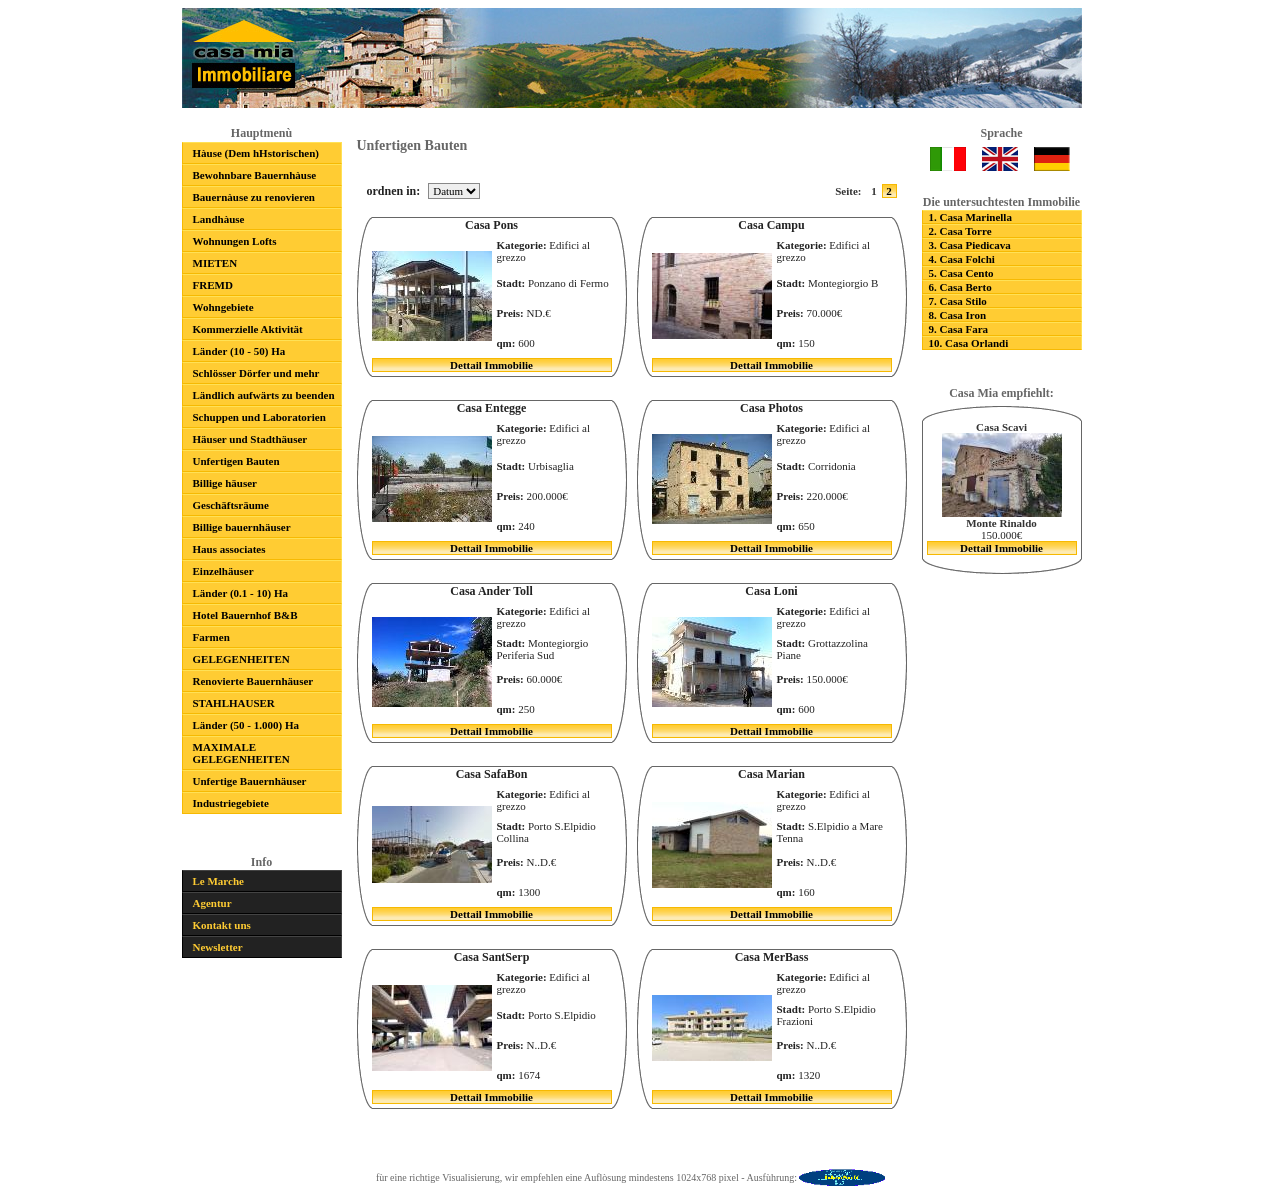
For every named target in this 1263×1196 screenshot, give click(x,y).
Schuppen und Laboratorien (259, 417)
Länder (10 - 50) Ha (239, 351)
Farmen (211, 637)
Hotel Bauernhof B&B (245, 615)
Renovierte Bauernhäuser (253, 681)
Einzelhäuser (223, 571)
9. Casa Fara (959, 329)
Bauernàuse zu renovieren (254, 197)
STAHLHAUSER (234, 703)
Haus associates (229, 549)
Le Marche (218, 881)
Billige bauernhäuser (242, 527)
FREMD (213, 285)
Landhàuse (219, 219)
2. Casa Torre (960, 231)
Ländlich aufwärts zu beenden (264, 395)
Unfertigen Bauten (236, 461)
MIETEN (215, 263)
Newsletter (218, 947)
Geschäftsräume (231, 505)
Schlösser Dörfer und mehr (256, 373)
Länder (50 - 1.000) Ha (246, 725)
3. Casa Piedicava (970, 245)
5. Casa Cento (961, 273)
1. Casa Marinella (970, 217)
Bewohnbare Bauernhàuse (255, 175)
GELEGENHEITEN (241, 659)
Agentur (212, 903)
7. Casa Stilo (958, 301)
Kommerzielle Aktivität (248, 329)
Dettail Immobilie (491, 365)
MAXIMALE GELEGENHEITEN (241, 753)
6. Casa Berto (960, 287)
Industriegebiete (231, 803)
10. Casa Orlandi (969, 343)
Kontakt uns (222, 925)
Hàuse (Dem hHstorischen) (256, 153)
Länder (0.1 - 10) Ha (240, 593)
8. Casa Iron (958, 315)
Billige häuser (225, 483)
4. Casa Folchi (962, 259)
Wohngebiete (223, 307)
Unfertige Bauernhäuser (250, 781)
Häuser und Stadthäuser (250, 439)
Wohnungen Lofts (235, 241)
